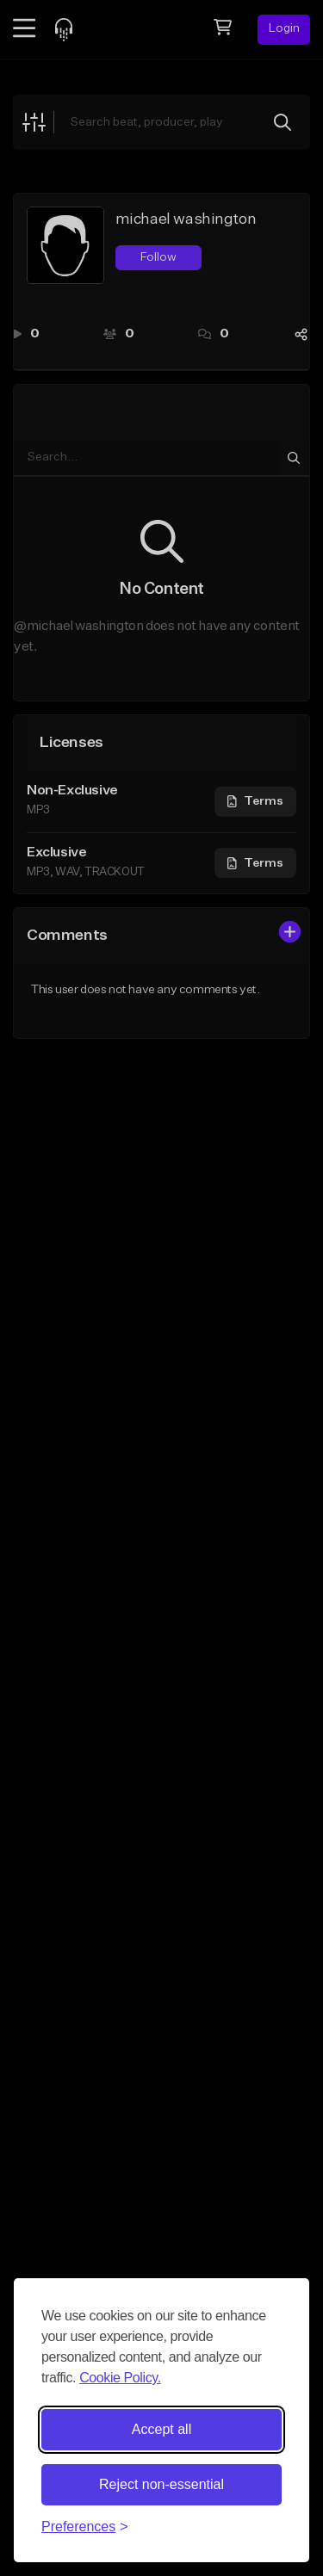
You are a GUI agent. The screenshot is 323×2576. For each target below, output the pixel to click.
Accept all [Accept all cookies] (161, 2429)
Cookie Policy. (120, 2377)
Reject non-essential (161, 2484)
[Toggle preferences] (84, 2527)
